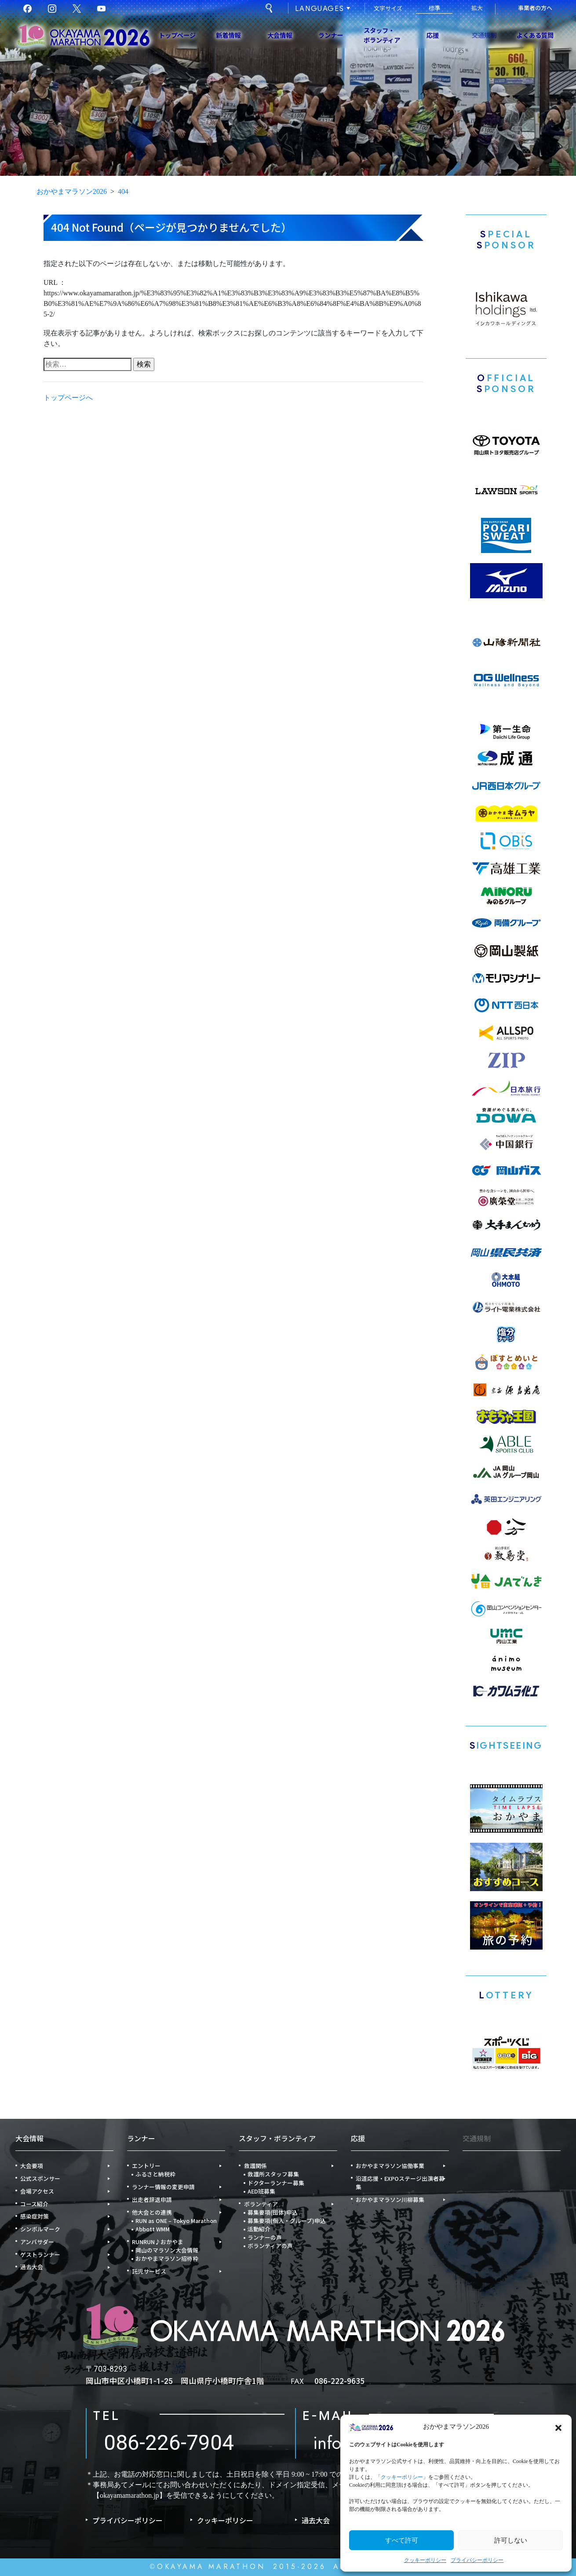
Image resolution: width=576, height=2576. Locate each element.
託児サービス (149, 2271)
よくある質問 (535, 35)
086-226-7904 (169, 2442)
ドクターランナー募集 (276, 2183)
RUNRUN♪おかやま (157, 2242)
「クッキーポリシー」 (401, 2477)
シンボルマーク (40, 2229)
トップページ (177, 35)
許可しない (510, 2540)
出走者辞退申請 (152, 2199)
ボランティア (261, 2204)
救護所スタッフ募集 (273, 2174)
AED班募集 (261, 2191)
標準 (434, 8)
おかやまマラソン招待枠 (166, 2258)
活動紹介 (259, 2229)
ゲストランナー (40, 2254)
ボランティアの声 (270, 2245)
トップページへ (68, 400)
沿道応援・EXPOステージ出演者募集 (400, 2182)
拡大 (477, 8)
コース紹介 (34, 2204)
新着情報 (228, 35)
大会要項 (31, 2165)
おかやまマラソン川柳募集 (390, 2199)
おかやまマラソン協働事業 (390, 2165)
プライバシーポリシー (477, 2560)
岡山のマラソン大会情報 (166, 2250)
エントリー (146, 2165)
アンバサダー (37, 2242)
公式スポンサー (40, 2178)
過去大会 (31, 2267)
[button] (558, 2426)
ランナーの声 (265, 2237)
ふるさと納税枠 (155, 2174)
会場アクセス (37, 2191)
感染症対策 (34, 2216)
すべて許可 (401, 2540)
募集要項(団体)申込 (273, 2212)
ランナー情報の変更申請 (163, 2187)
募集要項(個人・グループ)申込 (287, 2220)
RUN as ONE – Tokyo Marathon (176, 2220)
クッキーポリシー (425, 2560)
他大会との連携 (152, 2212)
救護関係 (255, 2165)
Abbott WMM (152, 2229)
